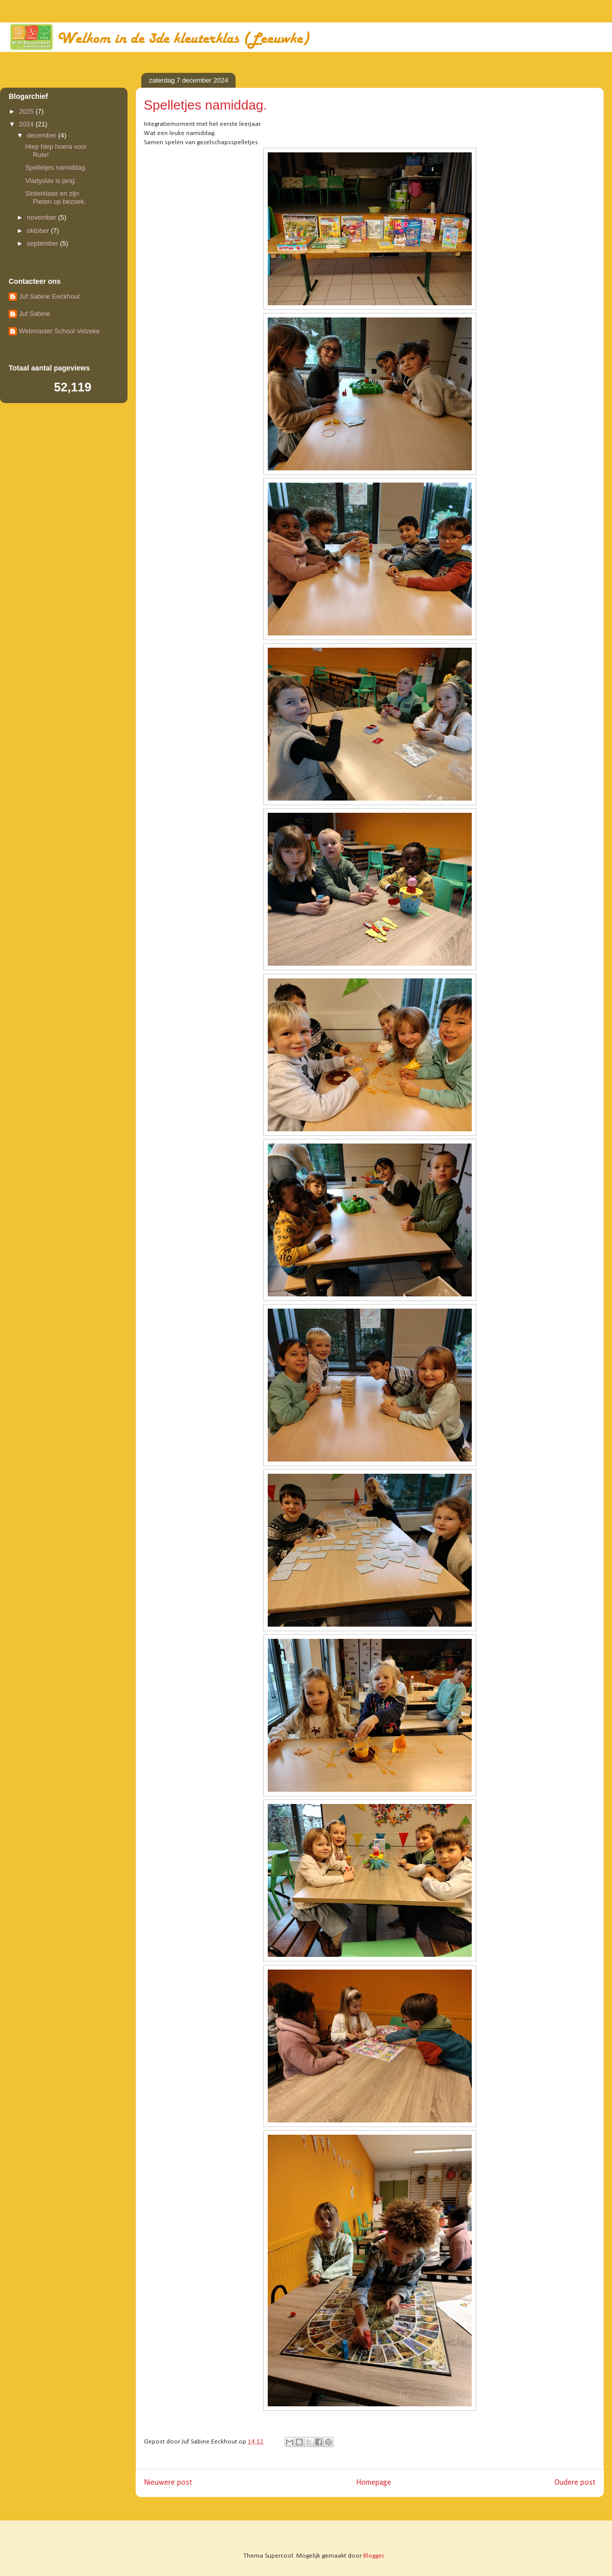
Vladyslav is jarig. (50, 180)
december (42, 135)
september (43, 243)
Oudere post (575, 2483)
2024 (27, 124)
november (42, 217)
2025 (27, 111)
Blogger (373, 2556)
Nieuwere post (168, 2483)
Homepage (373, 2483)
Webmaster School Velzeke (59, 331)
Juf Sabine (34, 313)
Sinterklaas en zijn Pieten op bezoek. (55, 197)
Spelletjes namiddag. (56, 167)
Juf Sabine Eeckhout (49, 296)
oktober (39, 230)
